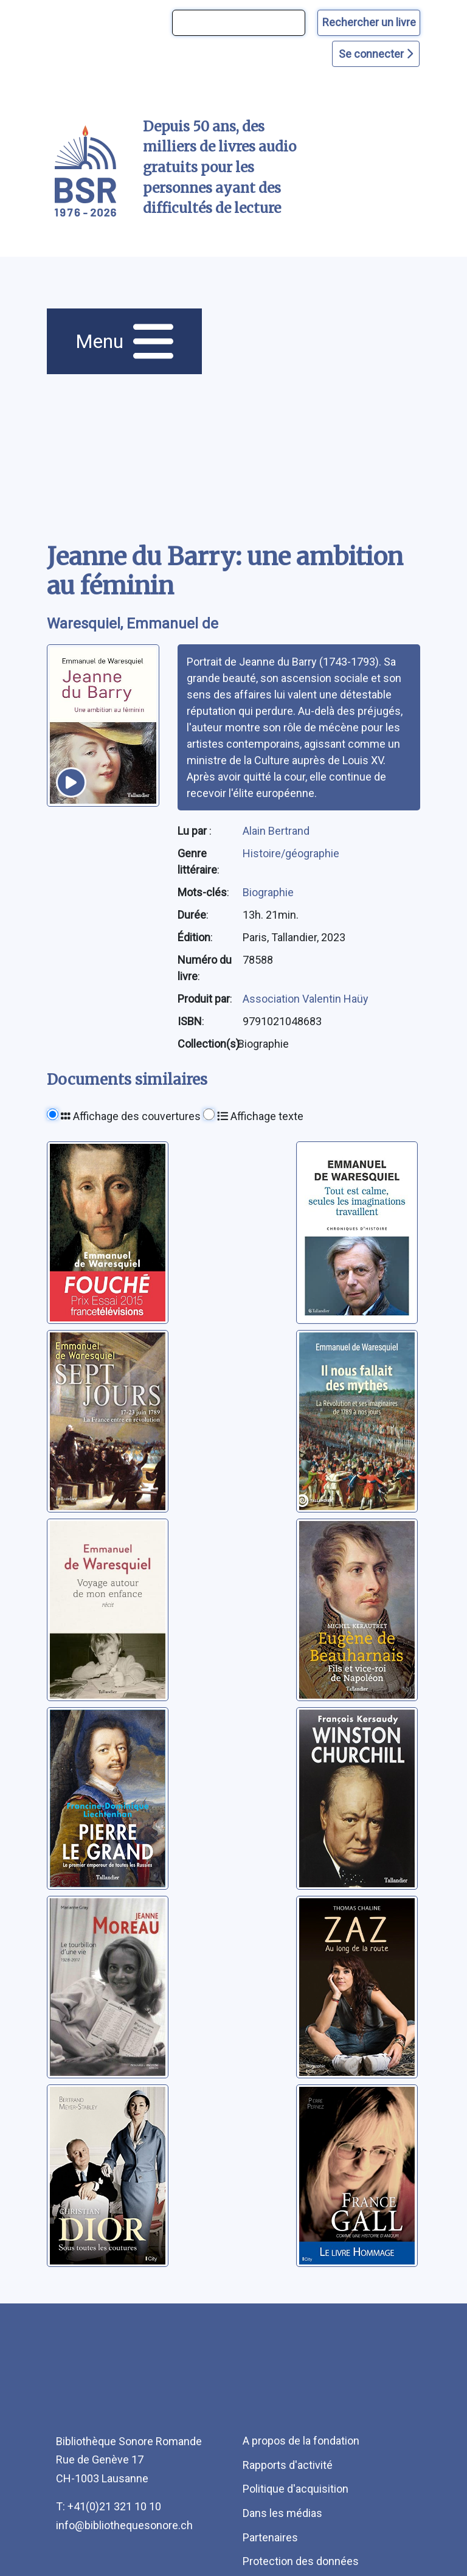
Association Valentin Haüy (305, 998)
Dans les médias (282, 2513)
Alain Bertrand (276, 830)
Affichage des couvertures (131, 1116)
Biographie (268, 892)
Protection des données (301, 2561)
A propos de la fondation (301, 2440)
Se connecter (376, 53)
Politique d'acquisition (295, 2488)
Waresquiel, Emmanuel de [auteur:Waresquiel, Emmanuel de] (132, 623)
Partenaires (270, 2537)
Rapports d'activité (288, 2465)
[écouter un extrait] (71, 782)
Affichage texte (260, 1116)
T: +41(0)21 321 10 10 (108, 2506)
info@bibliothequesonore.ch (124, 2525)
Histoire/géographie (291, 853)
